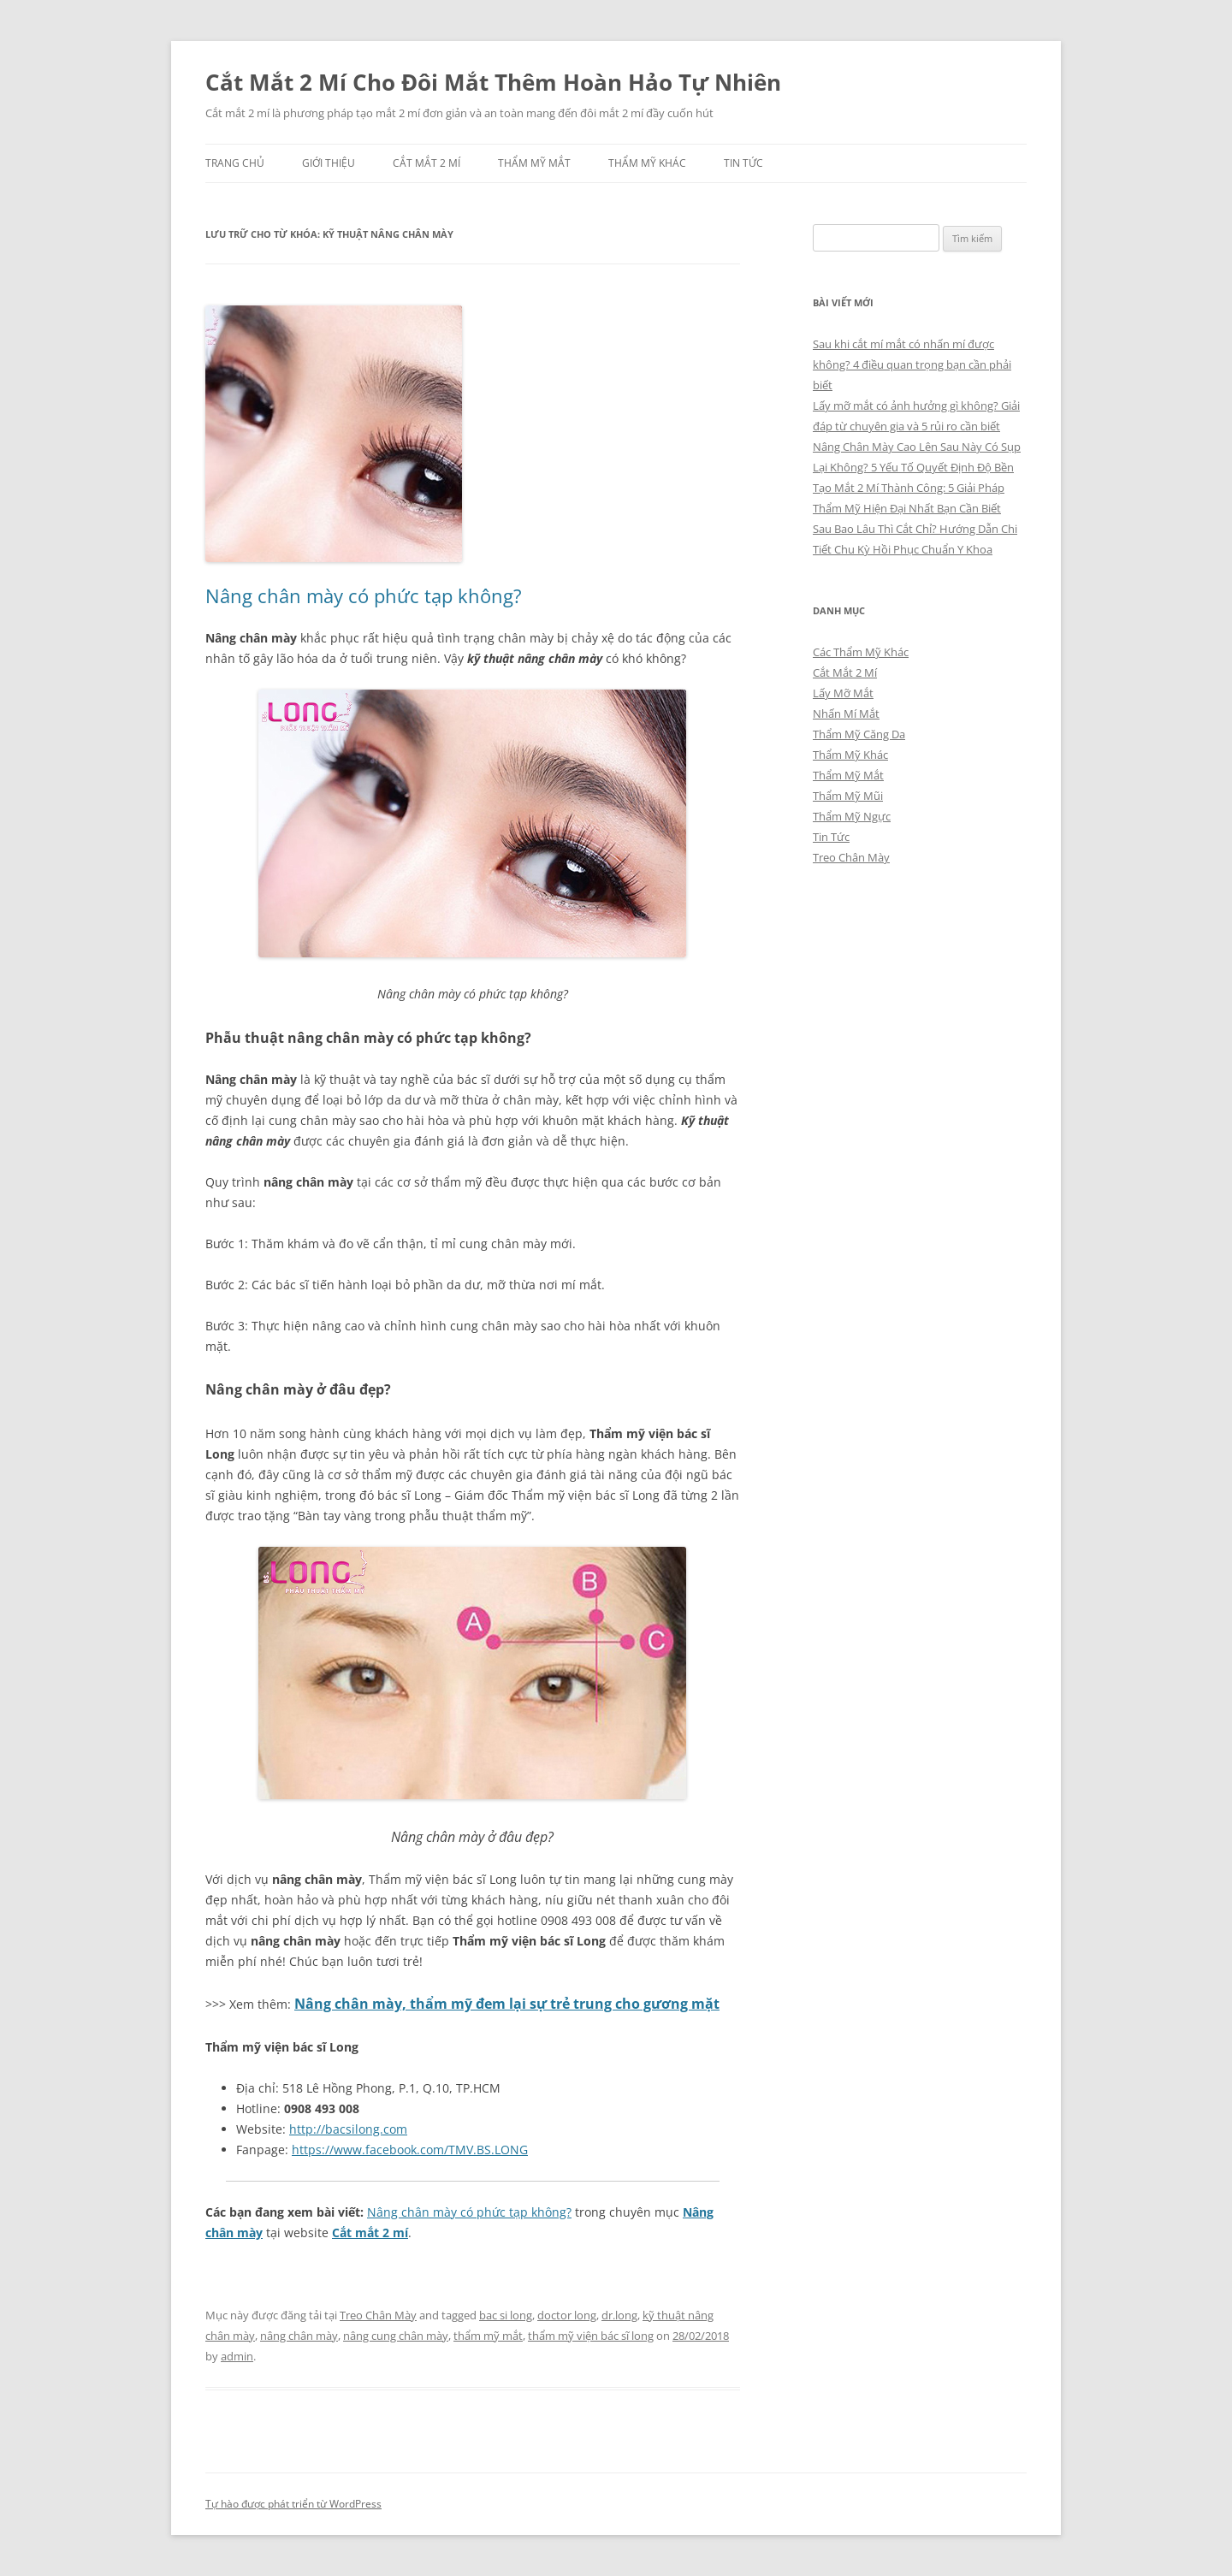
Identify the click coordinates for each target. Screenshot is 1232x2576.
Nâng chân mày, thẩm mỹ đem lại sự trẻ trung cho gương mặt (507, 2003)
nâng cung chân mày (395, 2335)
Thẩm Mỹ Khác (647, 163)
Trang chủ (234, 163)
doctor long (566, 2315)
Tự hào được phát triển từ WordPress (293, 2503)
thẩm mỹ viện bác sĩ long (591, 2335)
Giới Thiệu (328, 163)
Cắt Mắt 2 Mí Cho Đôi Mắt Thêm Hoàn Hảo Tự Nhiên (493, 82)
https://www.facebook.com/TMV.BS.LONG (410, 2149)
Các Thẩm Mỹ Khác (861, 652)
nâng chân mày (299, 2335)
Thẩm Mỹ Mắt (534, 163)
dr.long (619, 2315)
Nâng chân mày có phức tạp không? (363, 595)
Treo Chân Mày (378, 2315)
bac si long (505, 2315)
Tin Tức (743, 163)
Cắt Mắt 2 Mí (426, 163)
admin (237, 2356)
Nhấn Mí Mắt (846, 713)
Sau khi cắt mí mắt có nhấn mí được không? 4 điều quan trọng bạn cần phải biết (912, 364)
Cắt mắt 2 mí (370, 2232)
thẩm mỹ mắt (488, 2335)
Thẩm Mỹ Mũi (848, 795)
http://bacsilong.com (348, 2129)
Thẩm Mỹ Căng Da (859, 734)
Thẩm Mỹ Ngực (852, 816)
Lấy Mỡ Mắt (843, 693)
